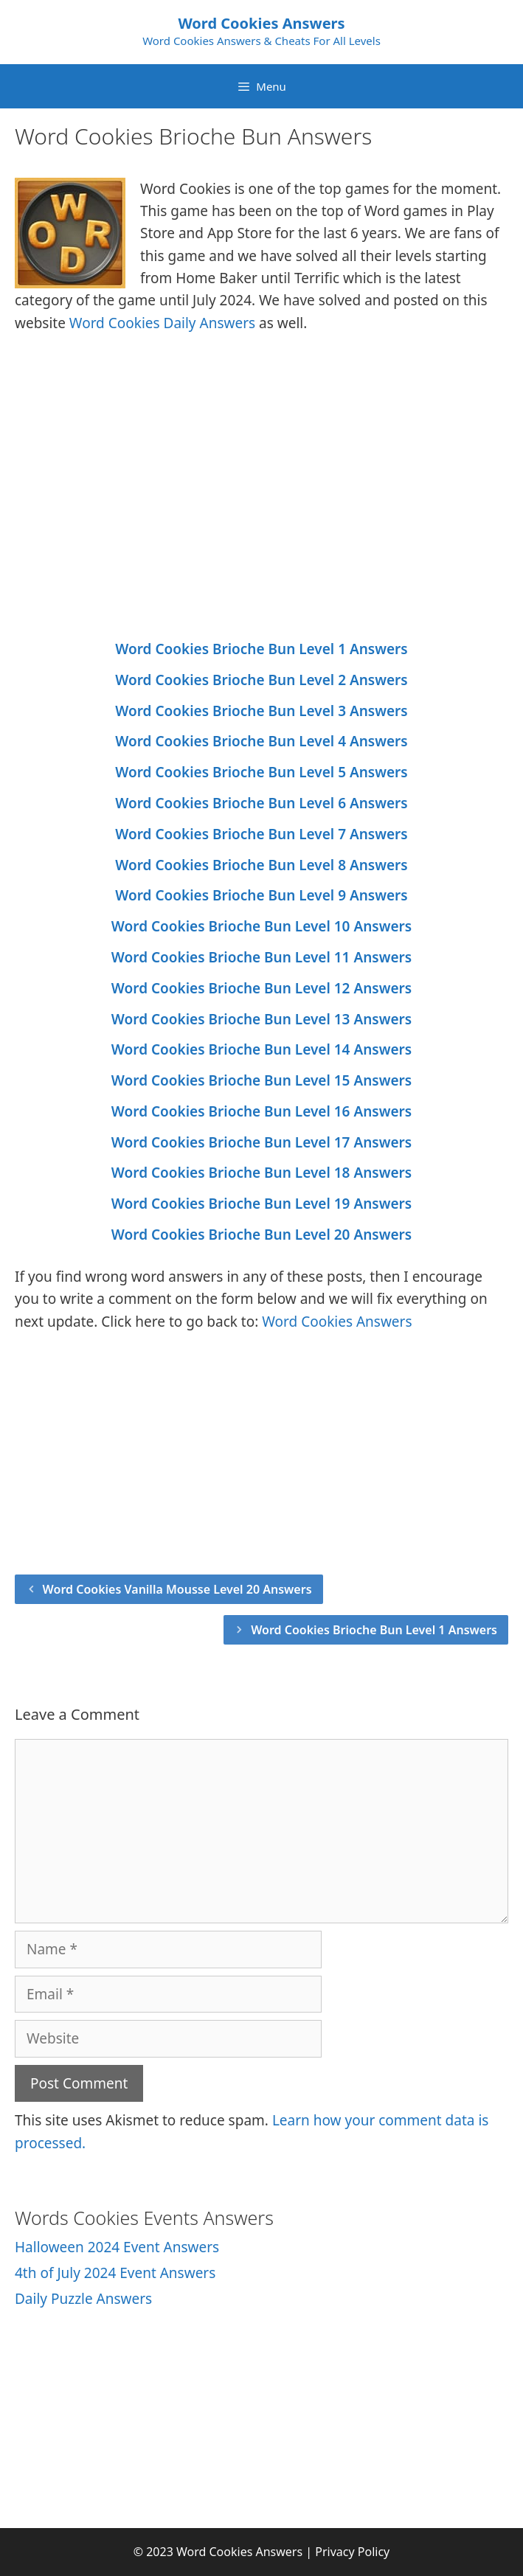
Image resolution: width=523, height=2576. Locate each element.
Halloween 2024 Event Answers (117, 2247)
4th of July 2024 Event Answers (115, 2272)
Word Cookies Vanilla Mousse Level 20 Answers (177, 1589)
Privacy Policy (352, 2552)
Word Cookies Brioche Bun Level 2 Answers (261, 680)
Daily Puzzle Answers (83, 2298)
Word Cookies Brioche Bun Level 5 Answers (261, 772)
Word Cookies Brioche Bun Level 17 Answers (261, 1142)
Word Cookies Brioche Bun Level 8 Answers (261, 865)
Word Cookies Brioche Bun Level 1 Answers (261, 649)
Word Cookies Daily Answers (162, 323)
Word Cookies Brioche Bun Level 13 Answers (261, 1019)
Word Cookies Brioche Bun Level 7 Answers (261, 834)
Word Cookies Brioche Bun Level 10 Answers (261, 926)
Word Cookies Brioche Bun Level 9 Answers (261, 895)
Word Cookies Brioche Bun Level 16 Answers (261, 1111)
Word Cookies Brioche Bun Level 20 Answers (261, 1234)
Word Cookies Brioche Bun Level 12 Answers (261, 988)
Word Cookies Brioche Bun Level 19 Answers (261, 1203)
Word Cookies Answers (261, 23)
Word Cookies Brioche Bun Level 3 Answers (261, 711)
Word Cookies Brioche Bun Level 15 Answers (261, 1080)
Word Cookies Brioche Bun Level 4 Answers (261, 741)
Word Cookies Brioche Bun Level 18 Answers (261, 1172)
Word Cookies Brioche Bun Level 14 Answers (261, 1049)
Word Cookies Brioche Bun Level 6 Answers (261, 803)
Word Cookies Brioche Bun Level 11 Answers (261, 957)
